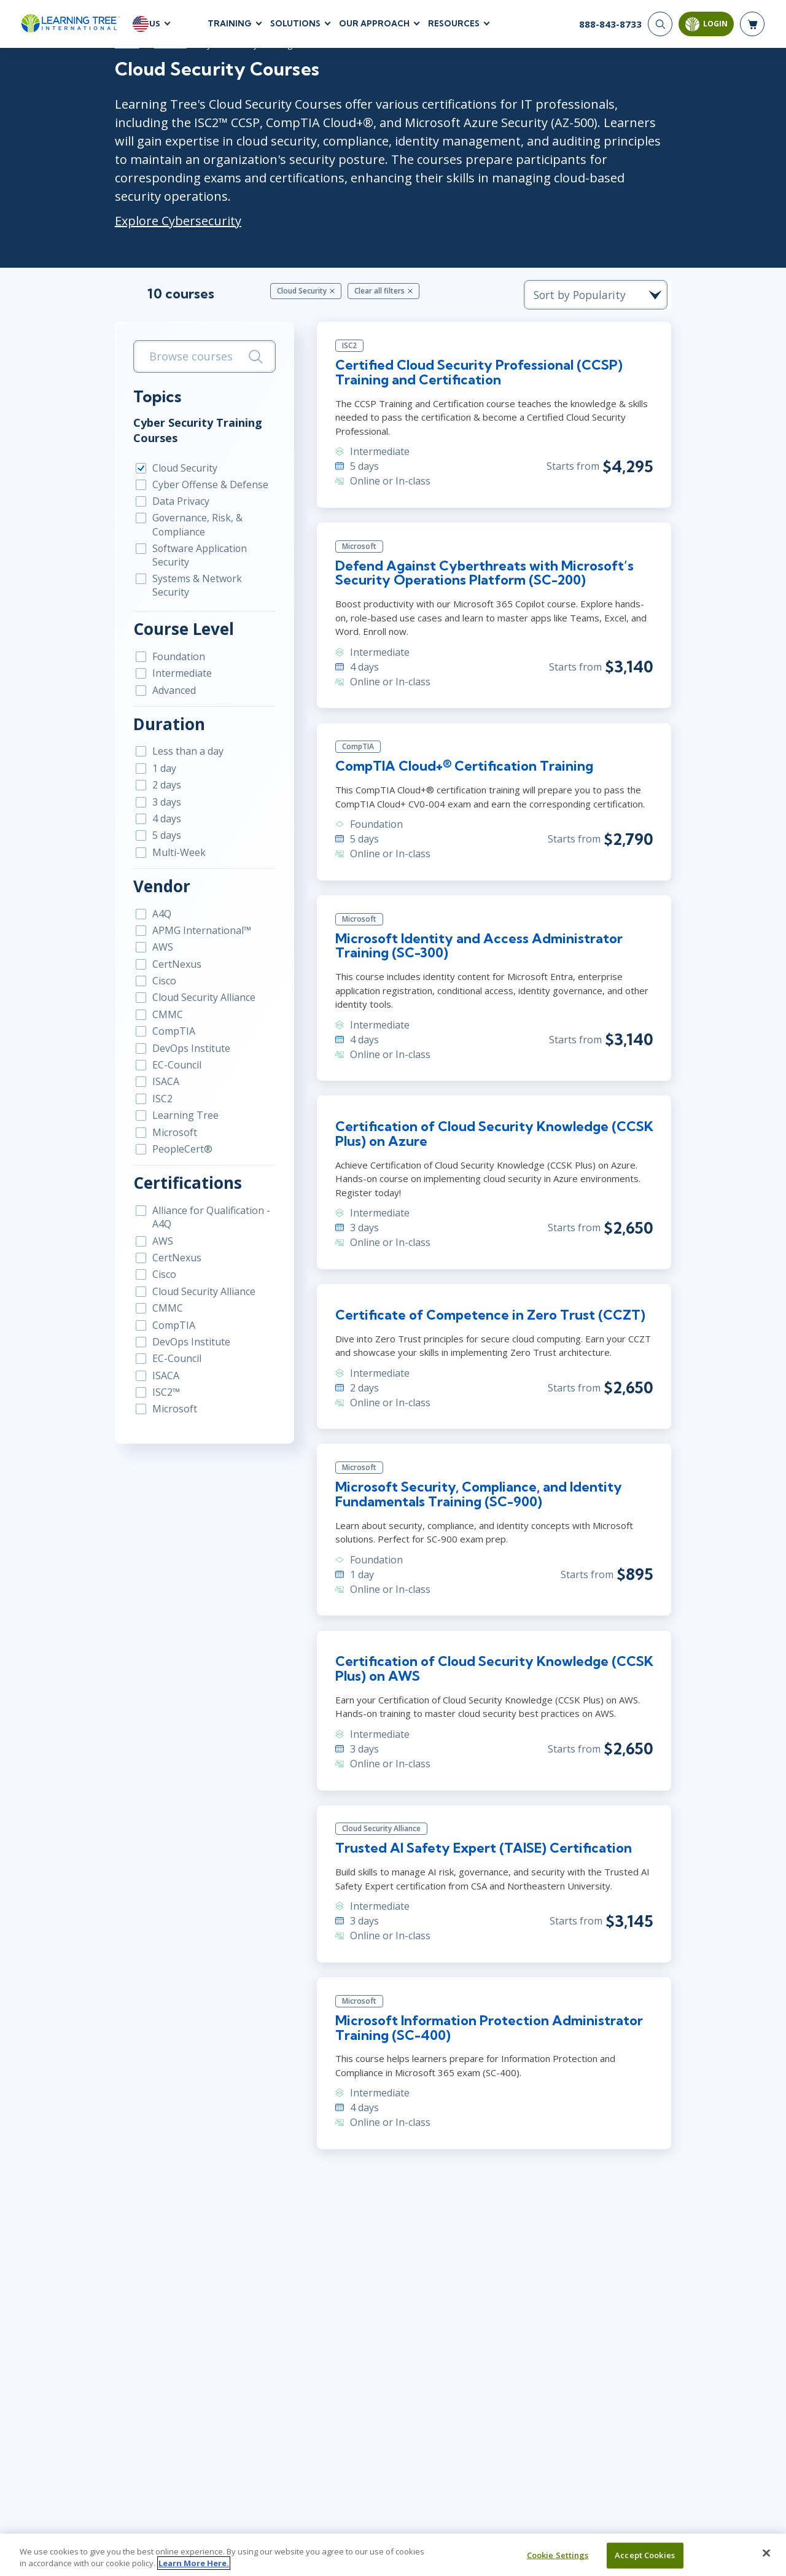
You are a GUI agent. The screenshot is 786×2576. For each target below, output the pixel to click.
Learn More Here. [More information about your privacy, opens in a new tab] (193, 2563)
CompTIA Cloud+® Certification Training (462, 751)
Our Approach (374, 24)
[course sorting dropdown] (608, 277)
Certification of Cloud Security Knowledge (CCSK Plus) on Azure (492, 1120)
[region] (393, 2555)
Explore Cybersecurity (167, 202)
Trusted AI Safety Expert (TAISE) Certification (482, 1837)
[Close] (766, 2553)
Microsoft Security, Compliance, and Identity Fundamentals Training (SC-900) (476, 1482)
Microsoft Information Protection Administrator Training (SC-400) (486, 2017)
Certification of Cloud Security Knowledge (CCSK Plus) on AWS (492, 1657)
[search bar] (197, 338)
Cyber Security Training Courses (187, 412)
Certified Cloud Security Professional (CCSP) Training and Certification (476, 356)
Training (230, 24)
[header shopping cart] (752, 24)
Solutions (295, 24)
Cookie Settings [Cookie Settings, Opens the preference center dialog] (558, 2555)
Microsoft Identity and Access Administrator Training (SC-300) (476, 931)
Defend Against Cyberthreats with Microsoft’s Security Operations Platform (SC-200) (482, 557)
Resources (454, 24)
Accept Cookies (645, 2555)
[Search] (660, 24)
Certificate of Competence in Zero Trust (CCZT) (488, 1301)
